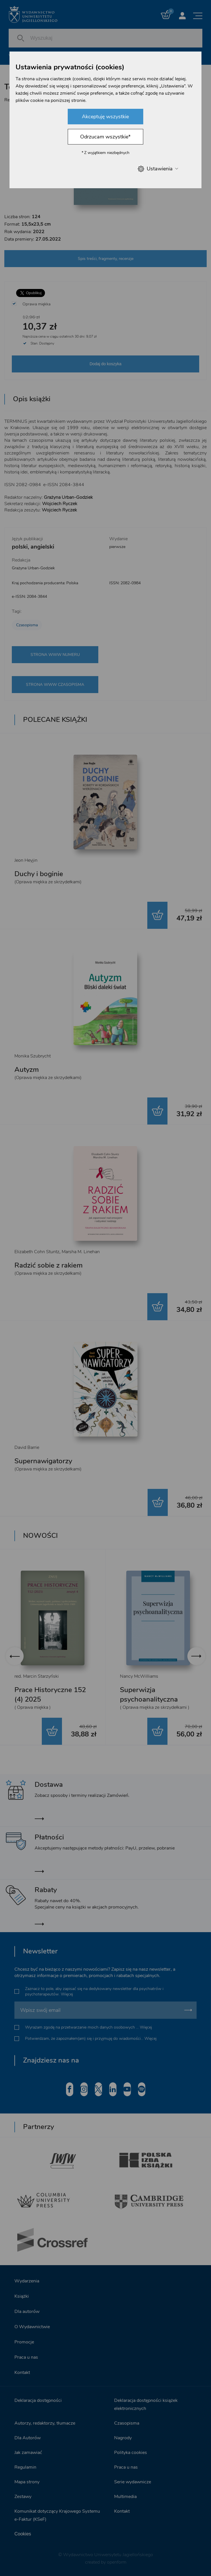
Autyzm (26, 1069)
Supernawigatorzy (43, 1461)
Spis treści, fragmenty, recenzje (105, 258)
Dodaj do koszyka (106, 364)
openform (116, 2562)
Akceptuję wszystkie (105, 116)
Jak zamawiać (28, 2452)
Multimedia (125, 2496)
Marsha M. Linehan (81, 1252)
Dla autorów (26, 2311)
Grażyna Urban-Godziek (33, 568)
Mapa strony (26, 2482)
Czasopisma (27, 625)
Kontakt (22, 2372)
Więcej (67, 1994)
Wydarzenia (26, 2281)
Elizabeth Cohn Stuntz (36, 1252)
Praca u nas (26, 2357)
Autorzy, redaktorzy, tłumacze (44, 2423)
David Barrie (26, 1447)
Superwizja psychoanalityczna (149, 1694)
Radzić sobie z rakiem (48, 1265)
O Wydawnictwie (32, 2327)
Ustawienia (157, 168)
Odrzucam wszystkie (105, 136)
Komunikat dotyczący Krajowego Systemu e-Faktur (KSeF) (57, 2515)
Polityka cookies (130, 2452)
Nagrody (123, 2438)
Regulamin (25, 2467)
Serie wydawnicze (132, 2482)
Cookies (22, 2533)
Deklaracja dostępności (38, 2400)
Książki (21, 2296)
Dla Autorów (27, 2438)
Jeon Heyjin (25, 860)
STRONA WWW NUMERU (55, 654)
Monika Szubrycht (32, 1056)
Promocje (24, 2342)
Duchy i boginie (38, 873)
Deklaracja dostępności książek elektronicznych (146, 2404)
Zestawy (22, 2496)
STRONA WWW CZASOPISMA (55, 684)
